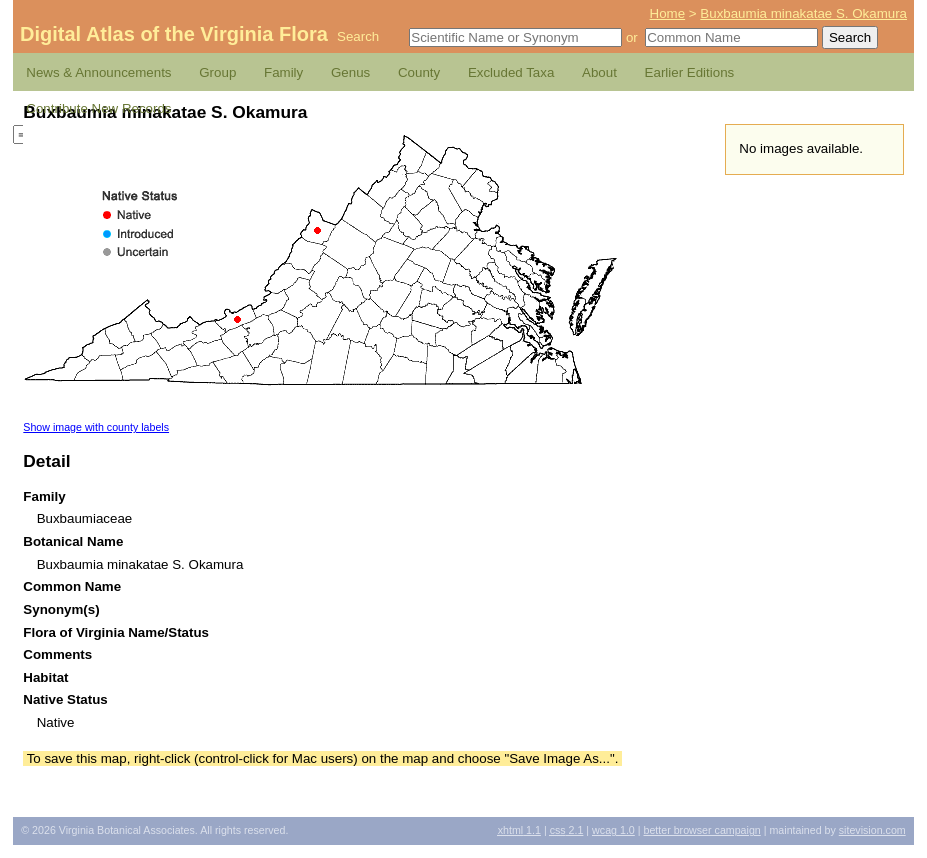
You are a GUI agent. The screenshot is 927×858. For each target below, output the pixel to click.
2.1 (567, 830)
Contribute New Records (98, 108)
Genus (350, 72)
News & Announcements (98, 72)
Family (283, 72)
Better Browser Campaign (701, 830)
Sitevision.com (872, 830)
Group (217, 72)
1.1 (519, 830)
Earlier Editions (690, 72)
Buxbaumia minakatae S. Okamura (803, 13)
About (599, 72)
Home (668, 13)
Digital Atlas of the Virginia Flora (174, 34)
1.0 (613, 830)
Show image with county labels (96, 427)
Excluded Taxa (511, 72)
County (419, 72)
